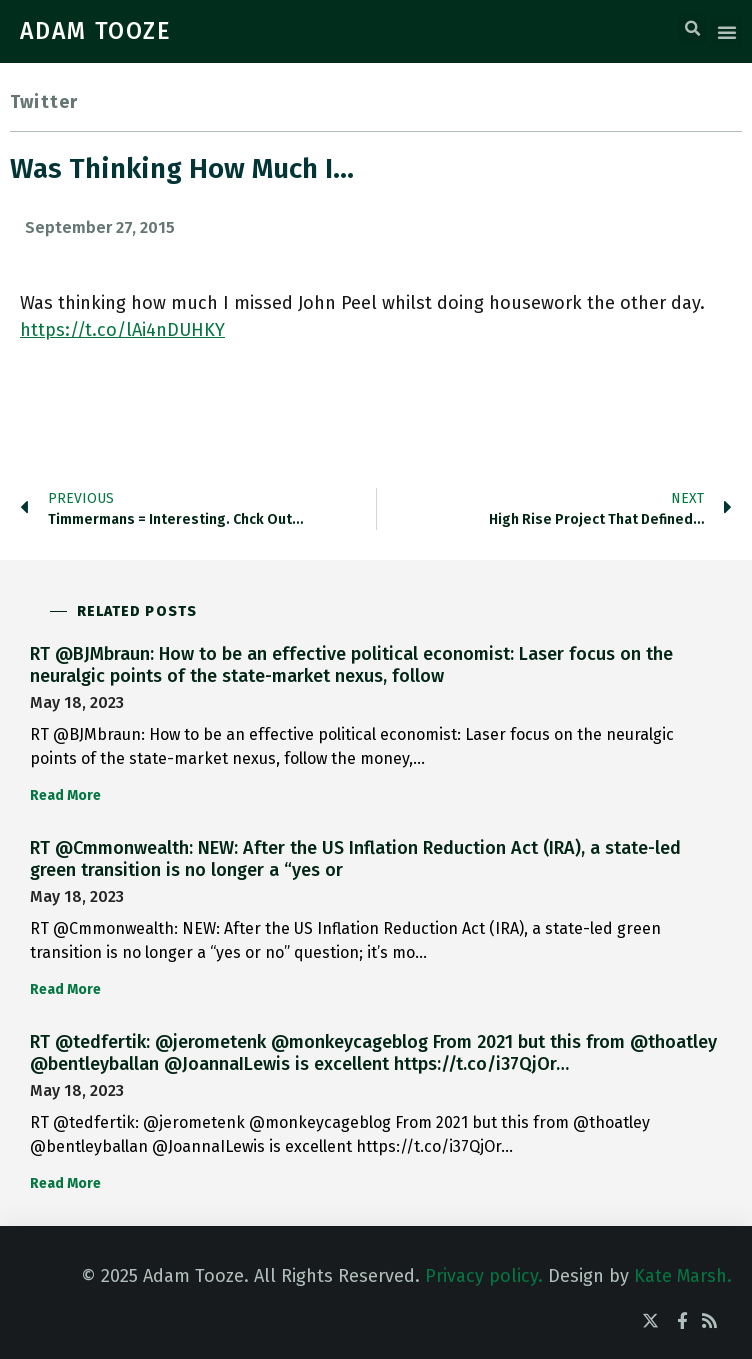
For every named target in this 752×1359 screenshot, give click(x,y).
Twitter (44, 102)
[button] (693, 29)
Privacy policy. (484, 1276)
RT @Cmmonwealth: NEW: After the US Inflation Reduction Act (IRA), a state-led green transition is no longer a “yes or (355, 859)
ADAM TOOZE (96, 31)
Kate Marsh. (683, 1276)
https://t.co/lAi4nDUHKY (122, 330)
